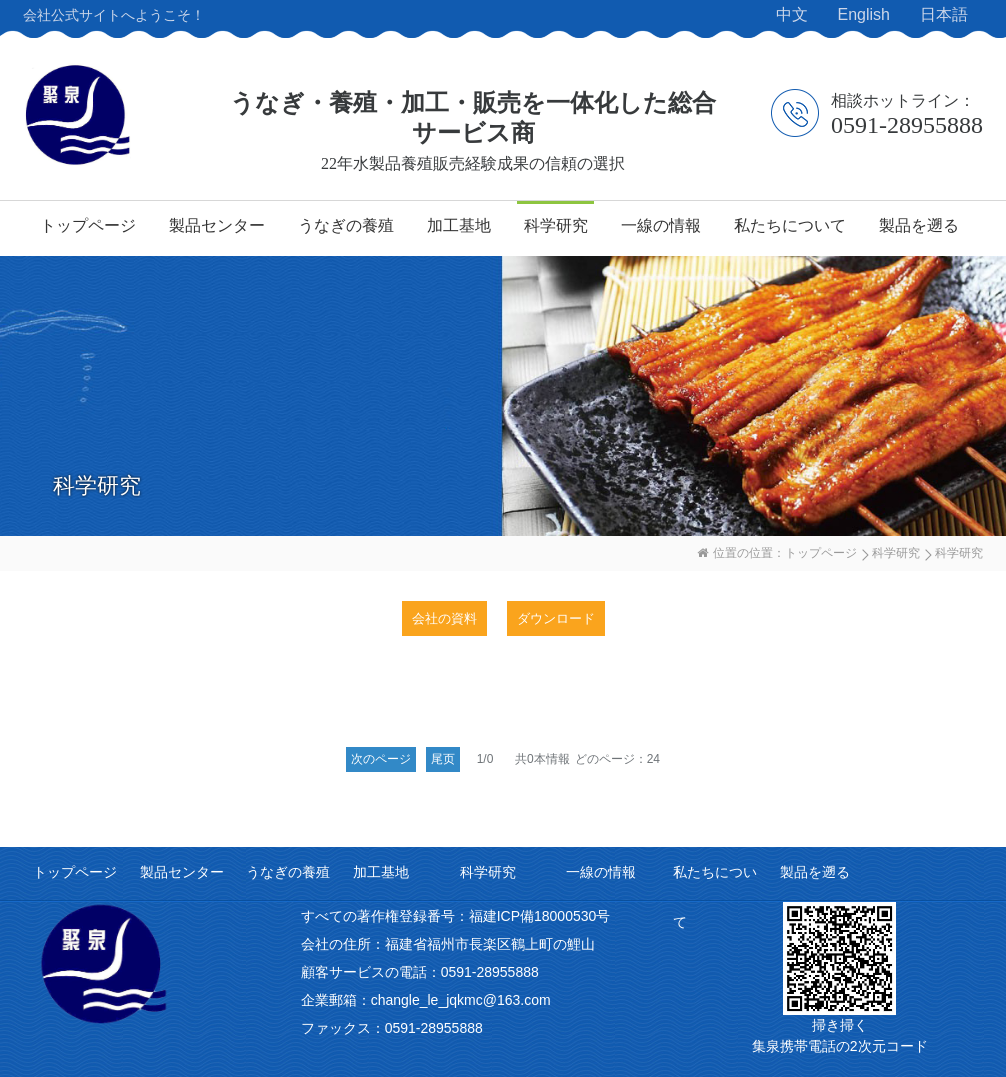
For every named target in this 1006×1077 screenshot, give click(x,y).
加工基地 (459, 225)
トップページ (88, 225)
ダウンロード (556, 618)
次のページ (381, 759)
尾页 (443, 759)
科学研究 (556, 225)
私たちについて (790, 225)
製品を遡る (919, 225)
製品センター (217, 225)
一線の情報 (661, 225)
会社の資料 (444, 618)
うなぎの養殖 (346, 225)
